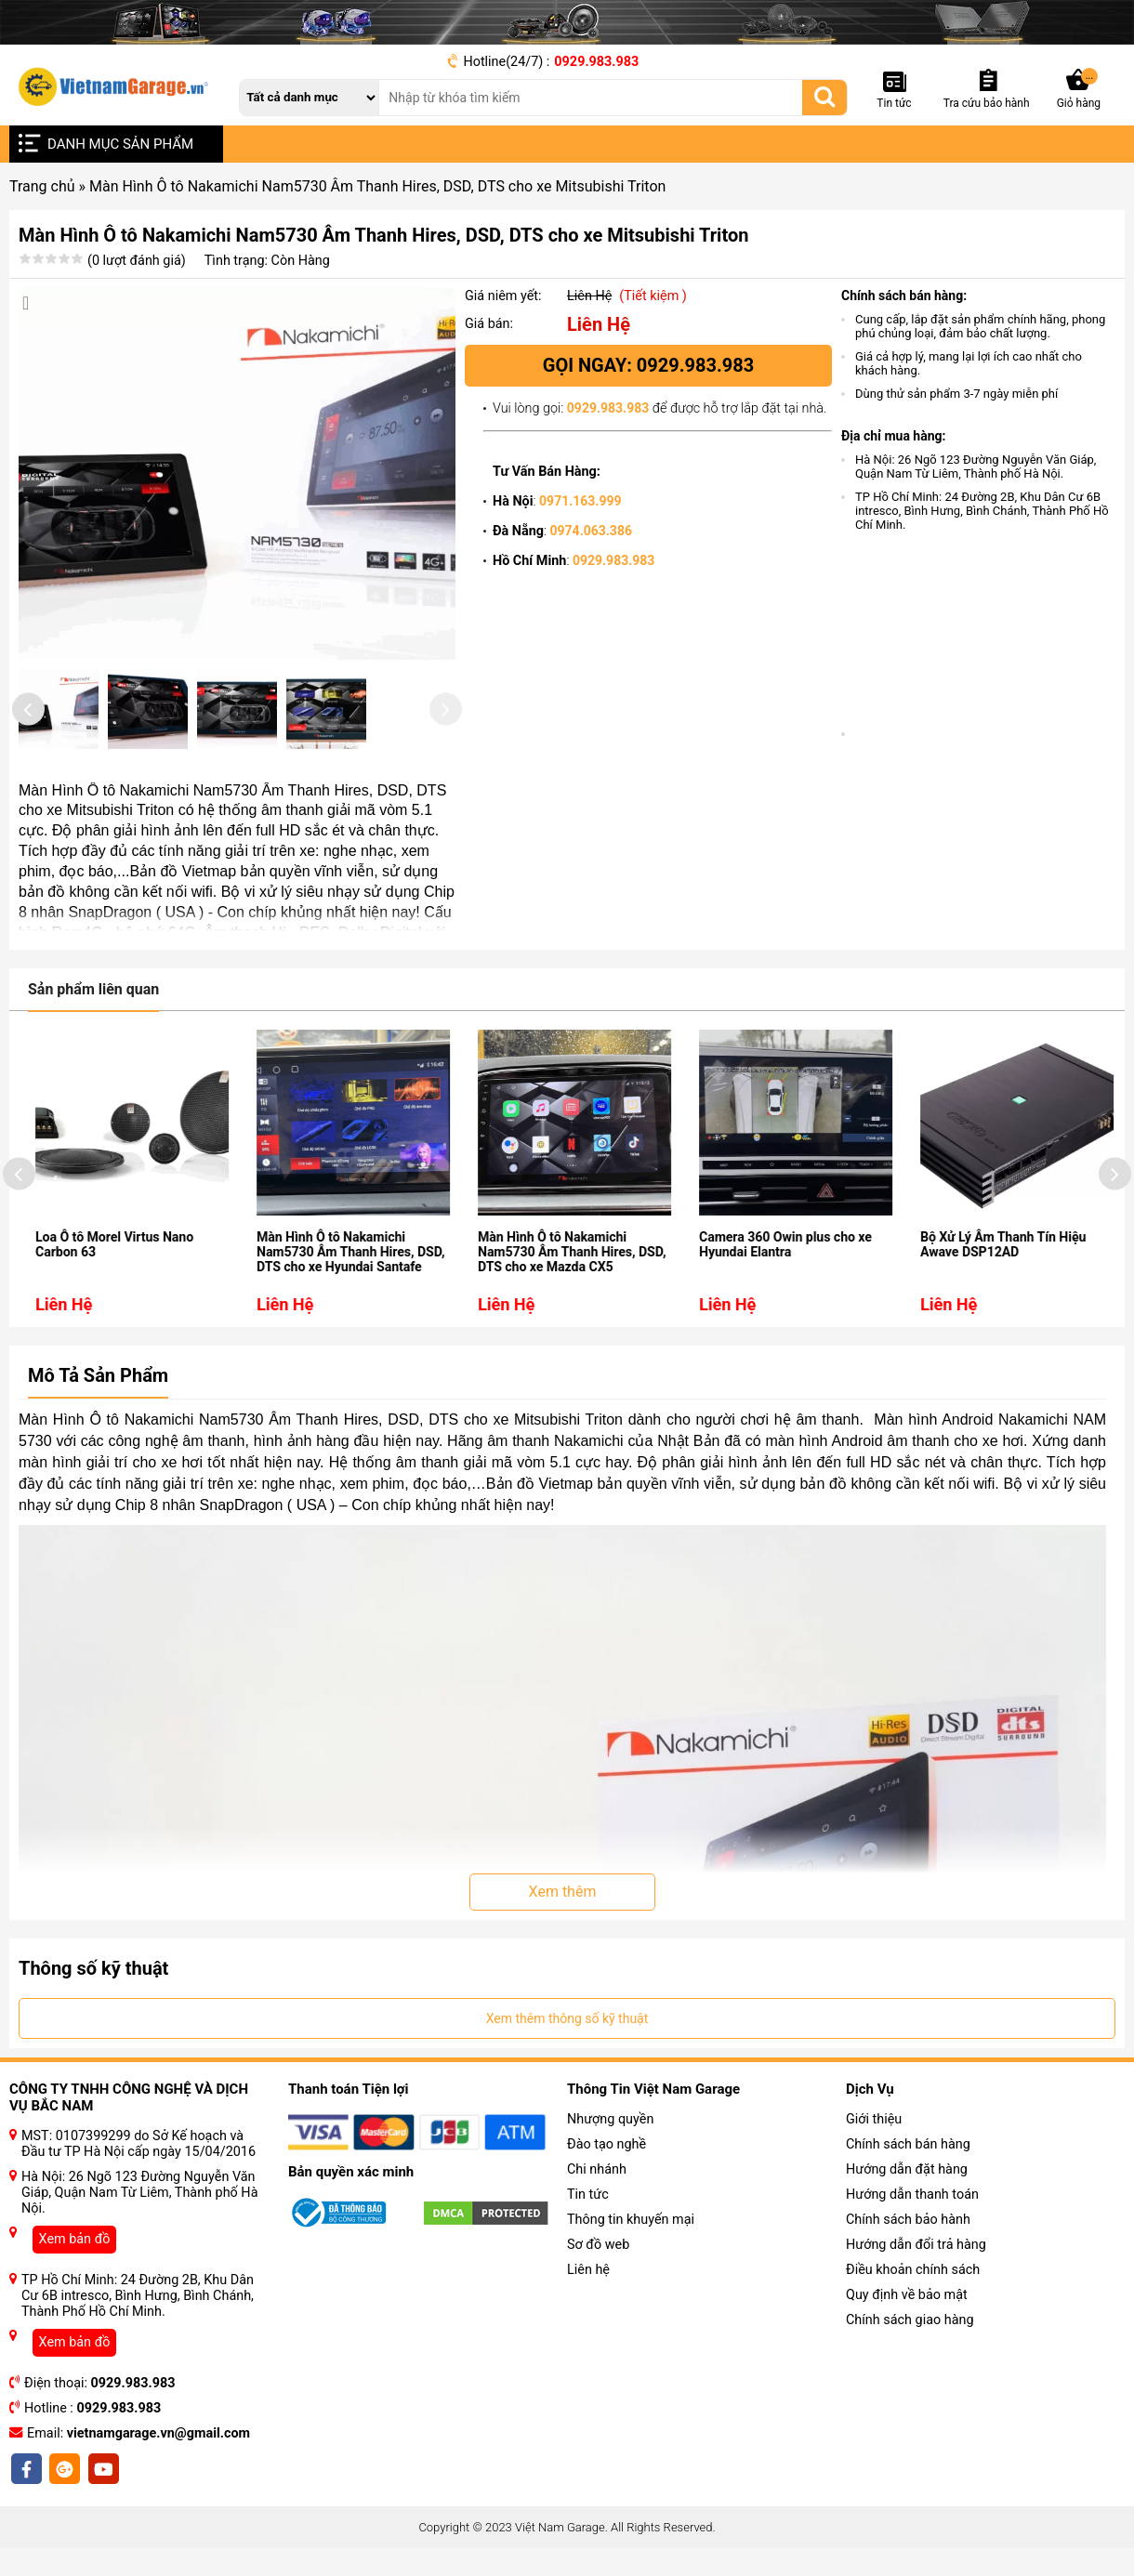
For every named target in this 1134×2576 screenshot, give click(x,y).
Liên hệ (588, 2323)
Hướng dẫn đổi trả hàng (916, 2298)
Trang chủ (42, 186)
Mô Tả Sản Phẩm (98, 1428)
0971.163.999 (580, 500)
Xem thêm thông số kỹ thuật (567, 2071)
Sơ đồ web (598, 2298)
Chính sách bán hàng (908, 2197)
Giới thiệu (874, 2172)
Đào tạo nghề (606, 2197)
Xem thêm (563, 1944)
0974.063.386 (591, 530)
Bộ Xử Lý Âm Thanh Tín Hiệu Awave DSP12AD (1049, 1297)
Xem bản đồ (75, 2292)
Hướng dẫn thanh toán (912, 2247)
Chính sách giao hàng (910, 2373)
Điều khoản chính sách (913, 2323)
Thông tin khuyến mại (630, 2272)
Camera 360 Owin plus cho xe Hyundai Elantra (831, 1297)
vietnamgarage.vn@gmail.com (158, 2486)
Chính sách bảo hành (908, 2272)
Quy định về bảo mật (907, 2348)
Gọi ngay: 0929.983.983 (648, 365)
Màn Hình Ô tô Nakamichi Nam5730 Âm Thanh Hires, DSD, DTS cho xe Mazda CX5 (618, 1304)
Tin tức (588, 2247)
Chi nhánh (596, 2222)
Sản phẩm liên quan (93, 1042)
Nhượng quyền (610, 2172)
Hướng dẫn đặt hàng (907, 2222)
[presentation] (28, 738)
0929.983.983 (596, 62)
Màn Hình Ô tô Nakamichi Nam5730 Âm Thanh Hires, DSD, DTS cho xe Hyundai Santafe (397, 1304)
